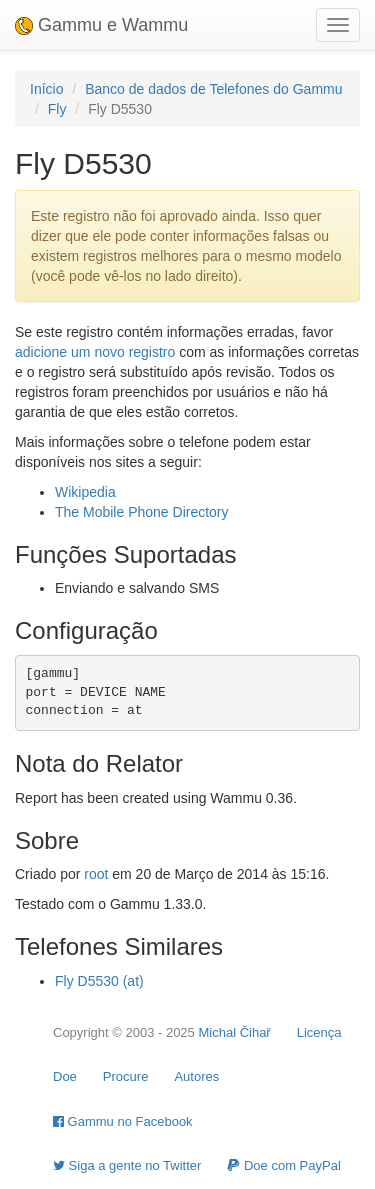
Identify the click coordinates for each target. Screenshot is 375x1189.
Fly (57, 109)
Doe (65, 1076)
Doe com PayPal (283, 1165)
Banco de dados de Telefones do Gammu (213, 89)
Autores (196, 1076)
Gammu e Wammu (101, 25)
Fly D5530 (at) (99, 981)
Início (46, 89)
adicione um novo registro (95, 352)
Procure (126, 1076)
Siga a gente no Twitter (127, 1165)
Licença (319, 1032)
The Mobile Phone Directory (142, 512)
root (96, 874)
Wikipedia (85, 492)
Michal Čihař (234, 1032)
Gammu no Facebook (123, 1121)
